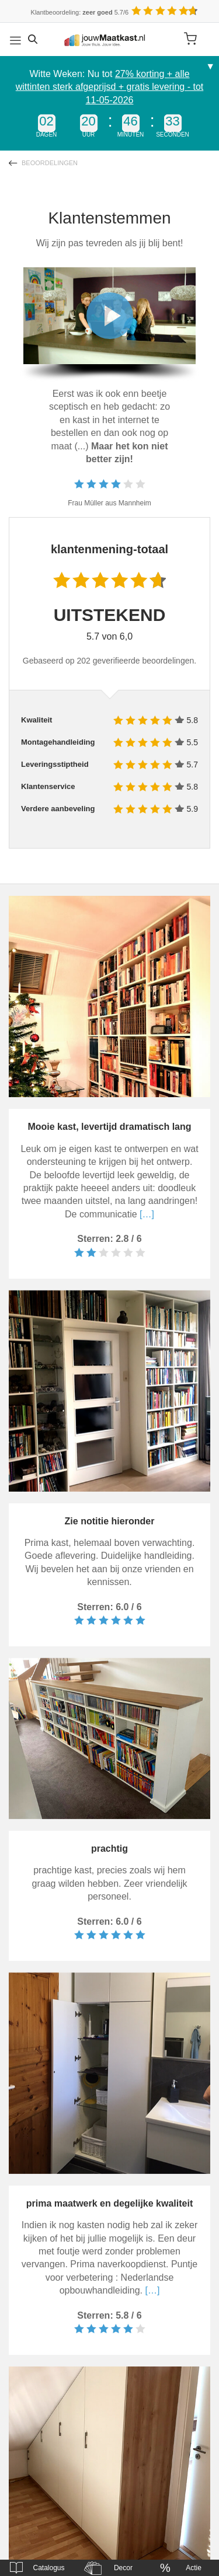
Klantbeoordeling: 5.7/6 (80, 12)
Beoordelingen (50, 163)
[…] (145, 1214)
